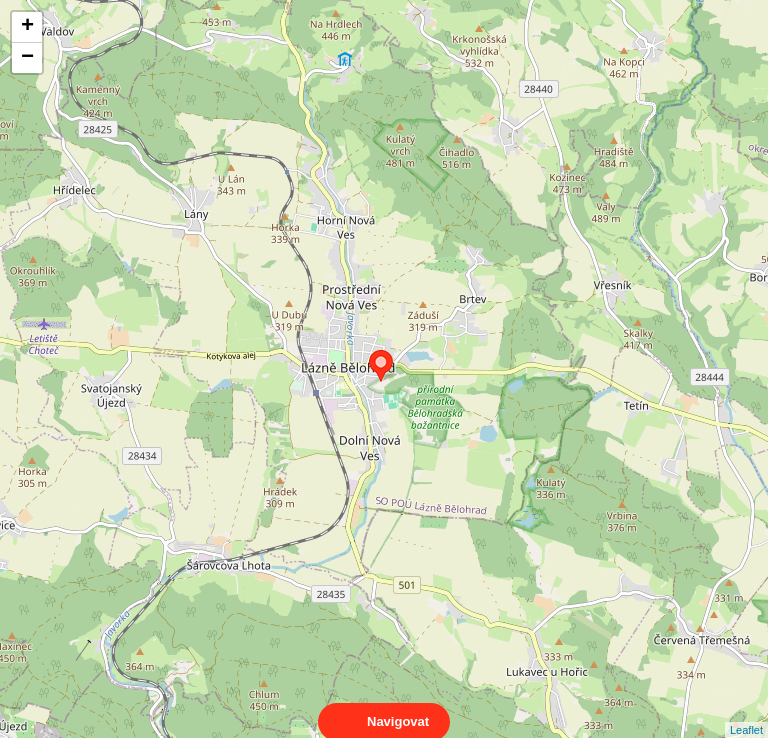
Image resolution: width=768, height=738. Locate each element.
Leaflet (746, 712)
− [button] (27, 58)
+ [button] (27, 27)
